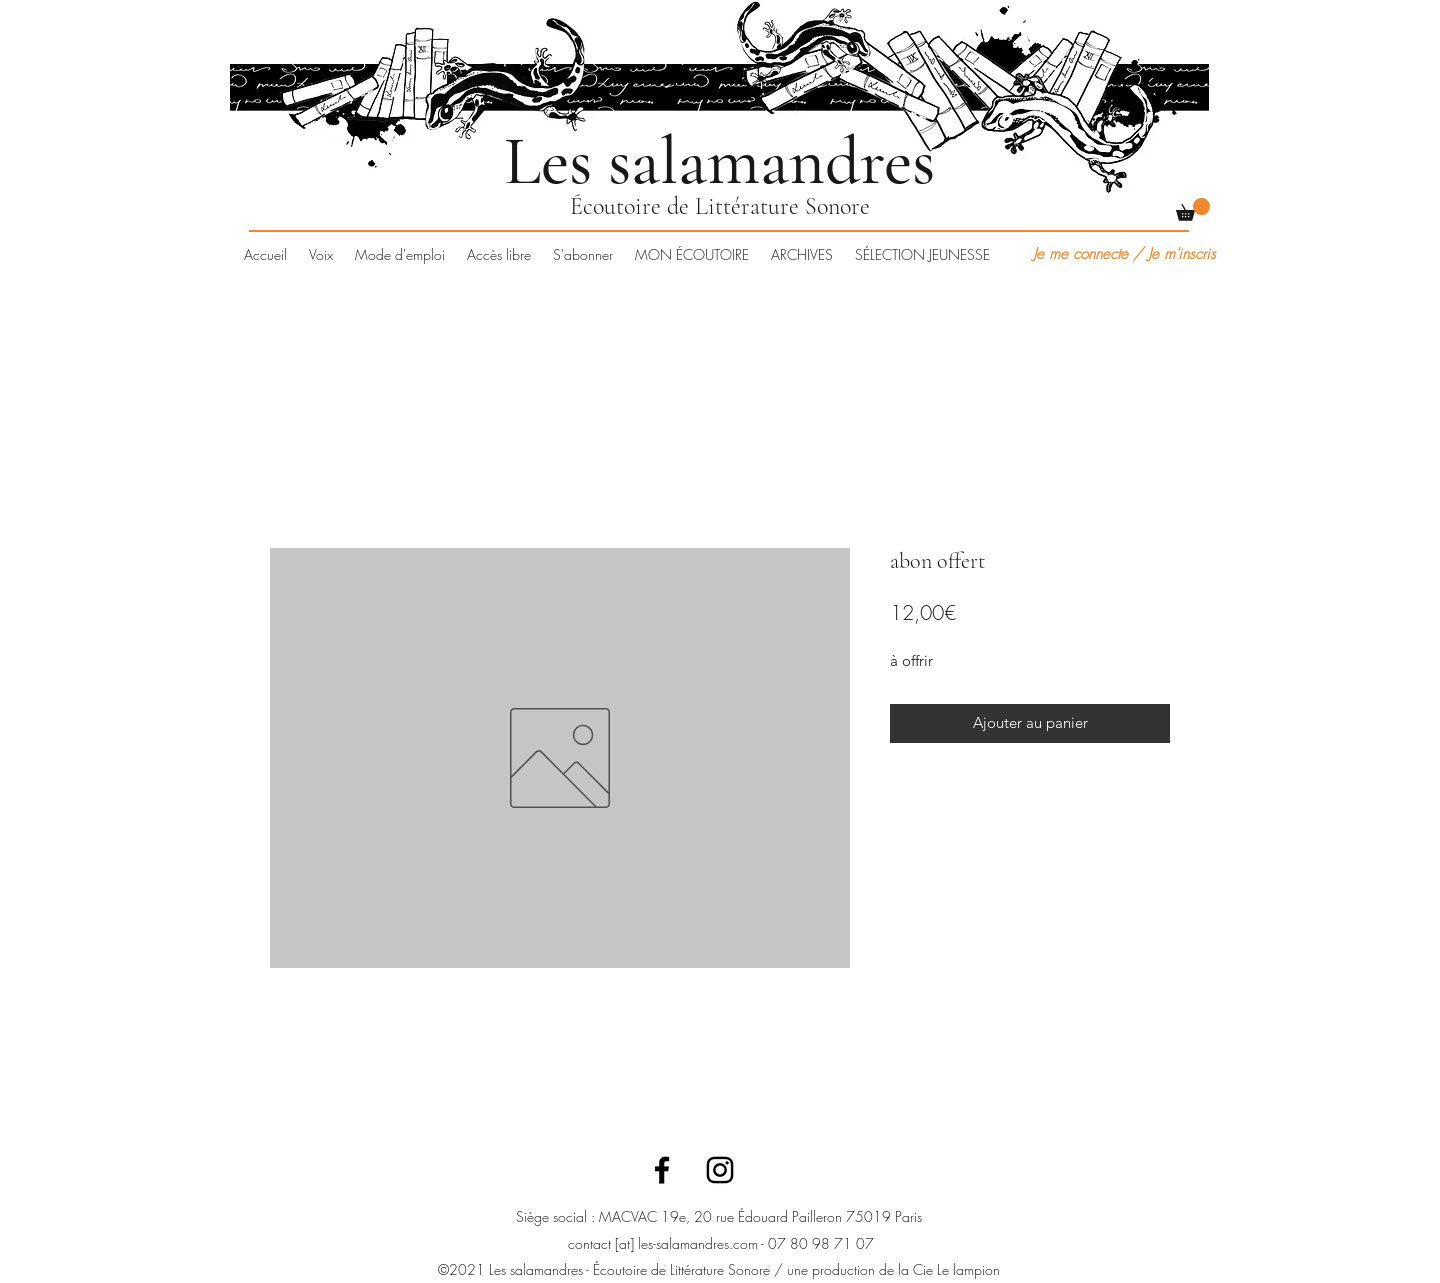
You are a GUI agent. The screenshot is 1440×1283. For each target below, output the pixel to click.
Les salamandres (719, 161)
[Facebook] (662, 1170)
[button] (1193, 209)
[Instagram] (720, 1170)
